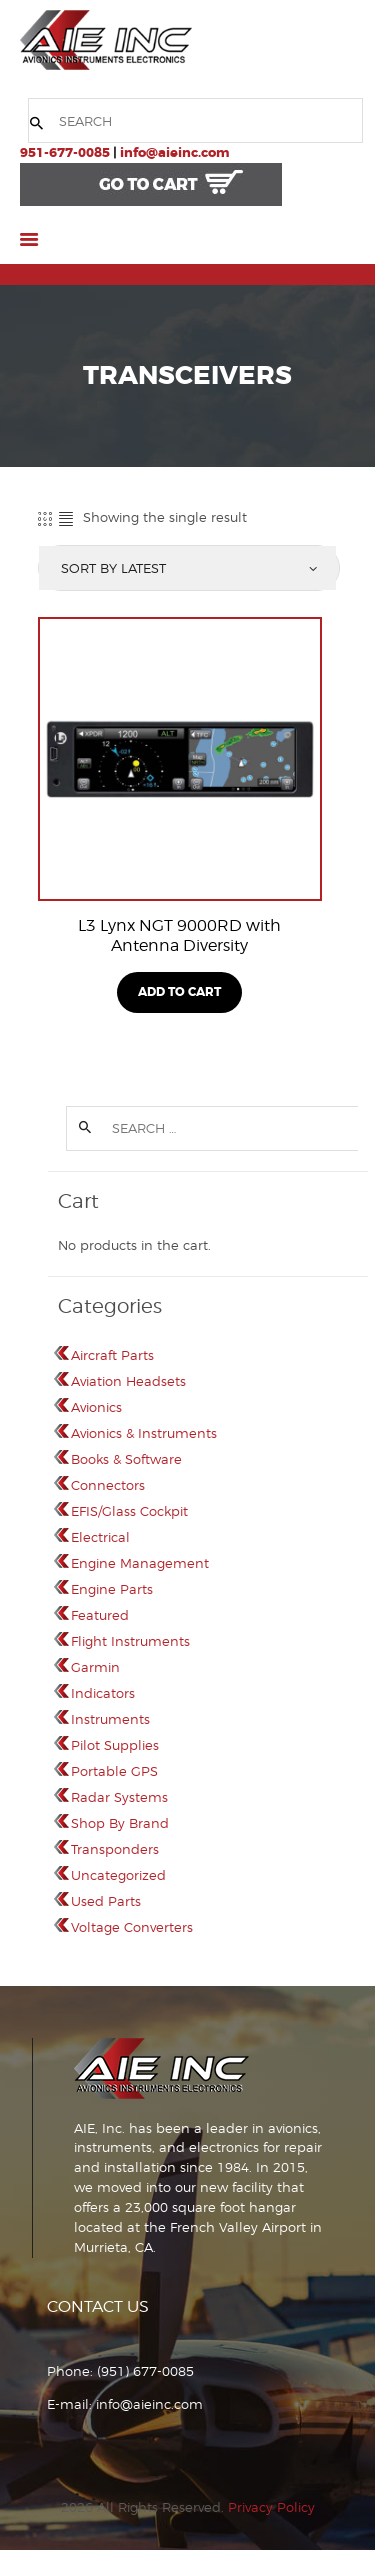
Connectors (108, 1485)
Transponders (115, 1849)
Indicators (103, 1693)
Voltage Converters (132, 1927)
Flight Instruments (130, 1641)
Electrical (100, 1537)
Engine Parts (112, 1589)
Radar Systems (119, 1797)
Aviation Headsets (128, 1381)
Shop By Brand (120, 1823)
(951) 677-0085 (145, 2371)
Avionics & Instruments (144, 1433)
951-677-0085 (65, 152)
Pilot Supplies (115, 1745)
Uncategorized (118, 1875)
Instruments (110, 1719)
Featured (100, 1615)
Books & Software (126, 1459)
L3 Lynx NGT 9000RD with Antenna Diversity (179, 935)
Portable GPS (114, 1771)
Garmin (95, 1667)
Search (84, 1128)
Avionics (96, 1407)
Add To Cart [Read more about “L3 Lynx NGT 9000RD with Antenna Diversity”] (179, 992)
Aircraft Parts (112, 1355)
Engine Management (140, 1563)
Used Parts (106, 1901)
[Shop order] (187, 568)
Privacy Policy (271, 2507)
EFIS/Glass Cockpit (129, 1511)
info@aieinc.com (174, 152)
